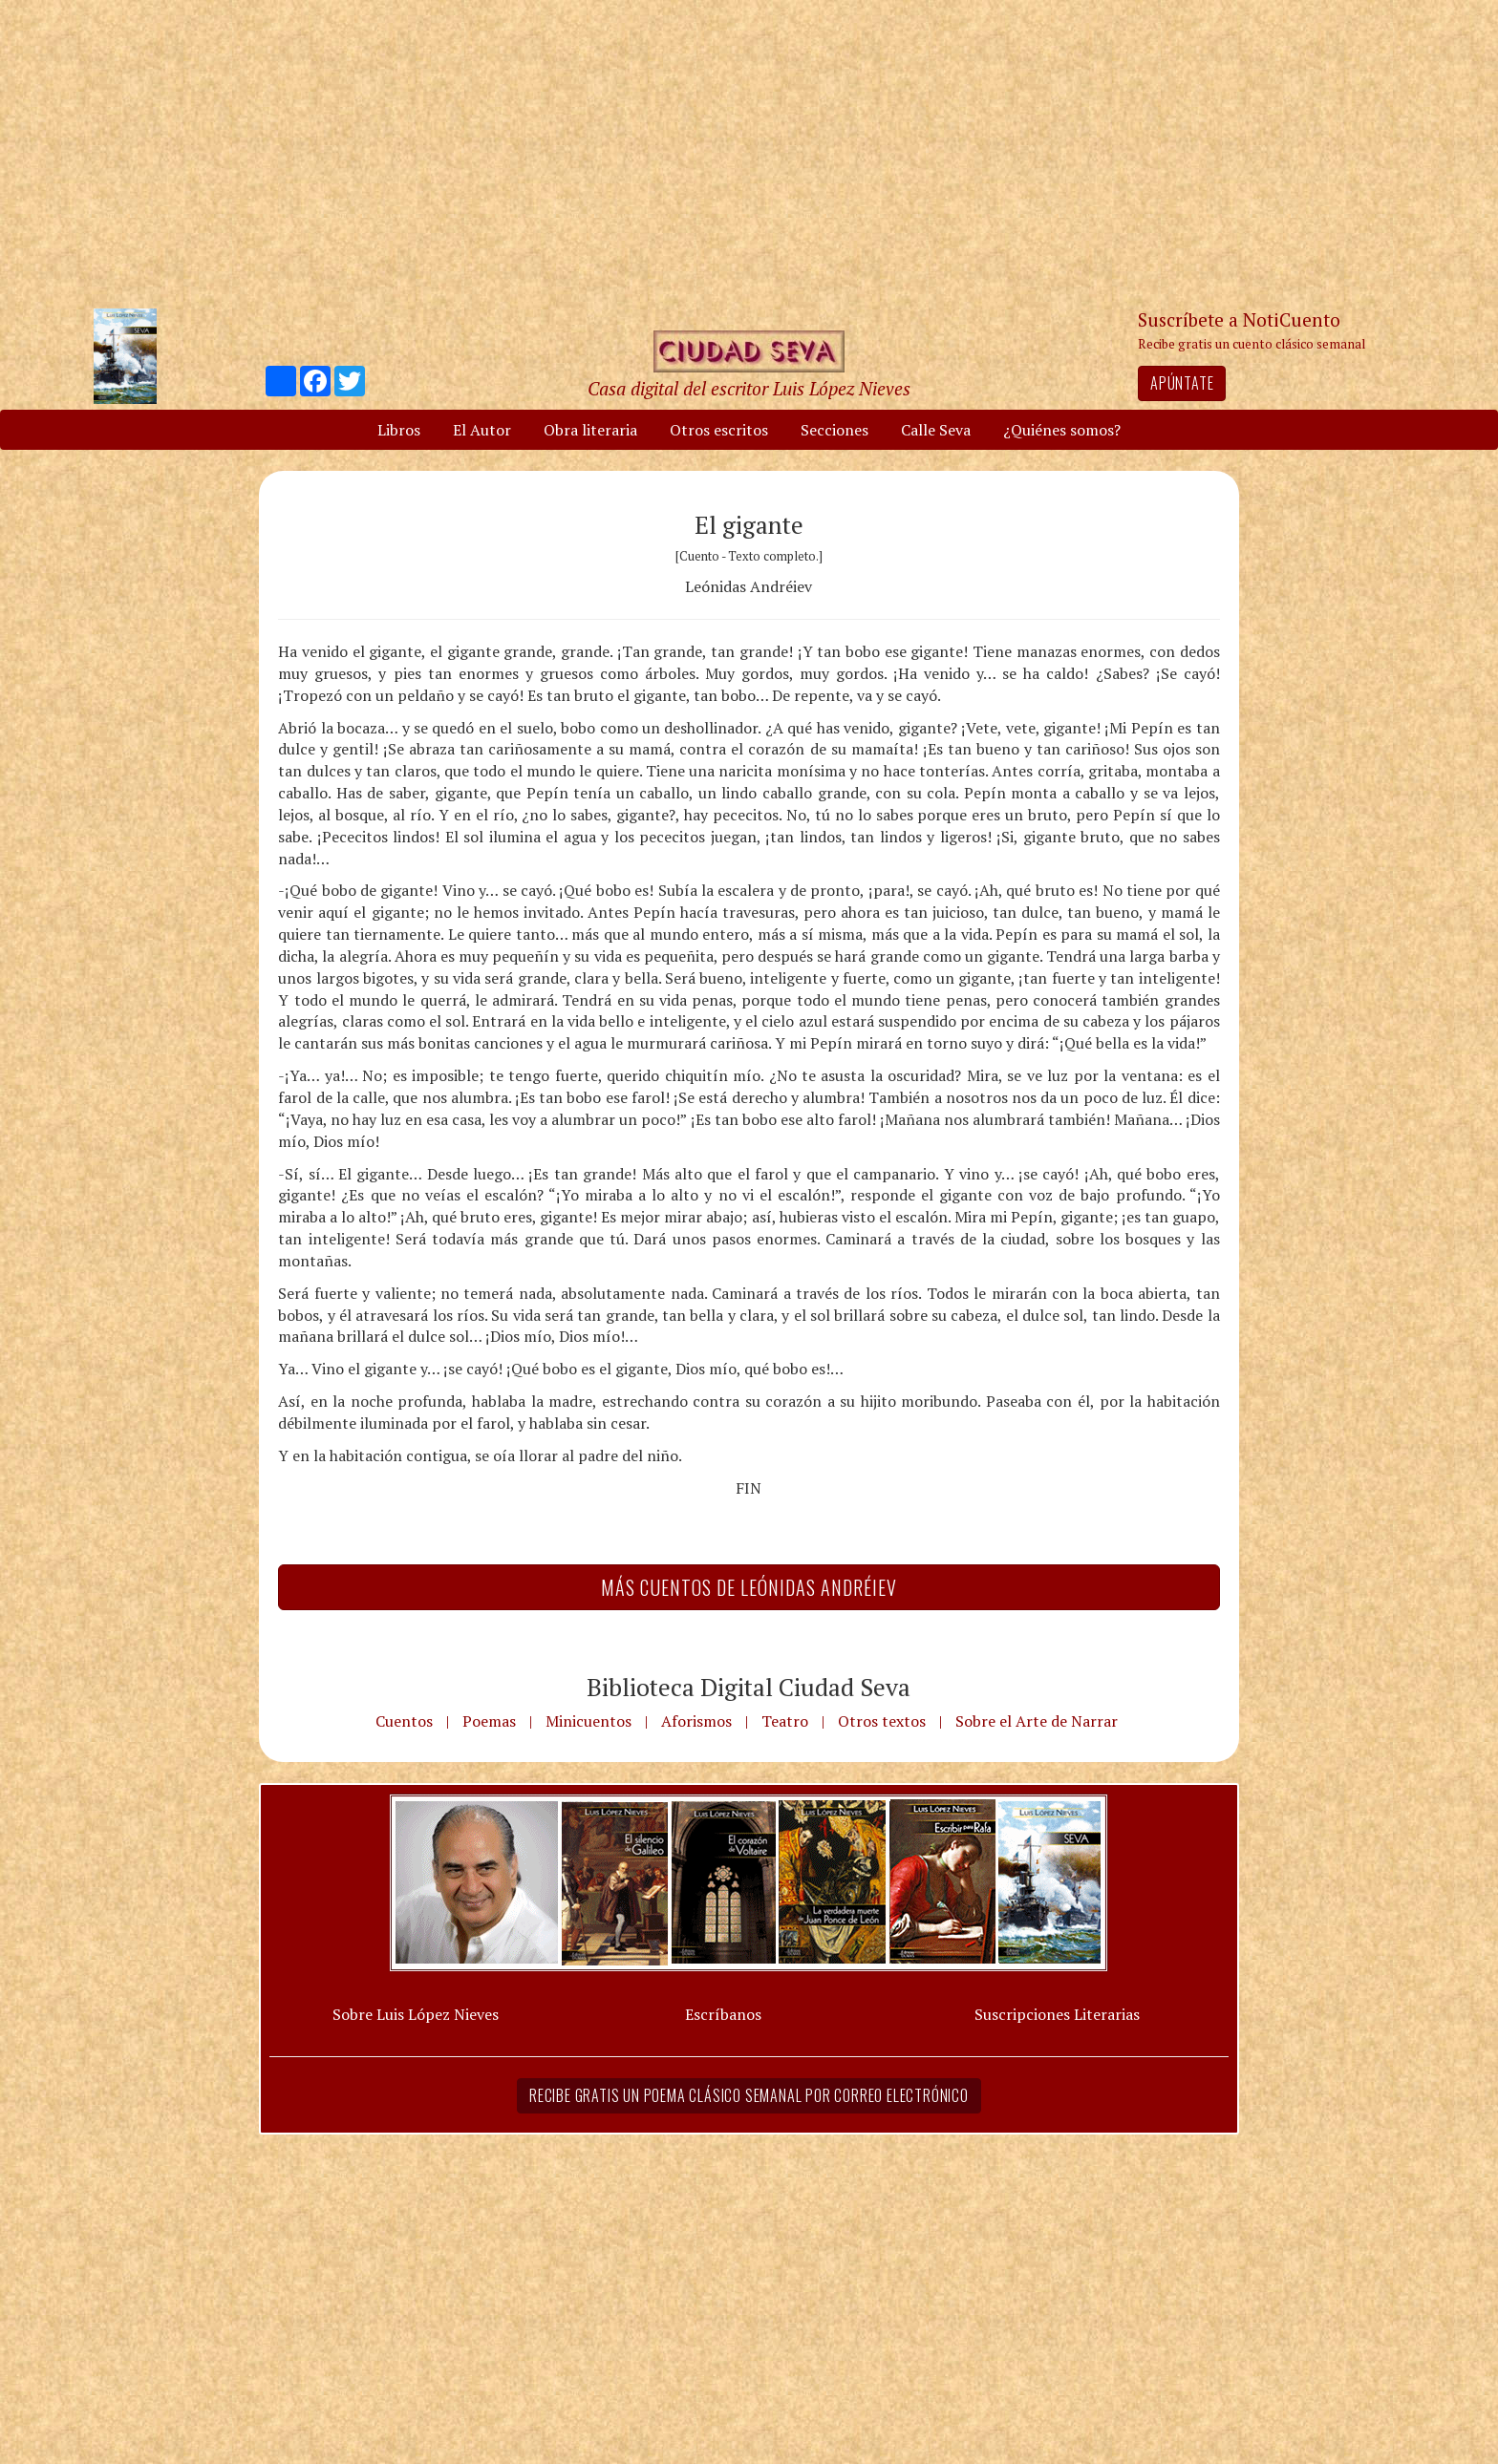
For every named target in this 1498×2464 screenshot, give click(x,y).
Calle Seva (936, 429)
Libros (398, 429)
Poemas (489, 1720)
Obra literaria (590, 429)
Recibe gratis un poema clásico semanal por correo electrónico (749, 2095)
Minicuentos (588, 1720)
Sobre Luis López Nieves (415, 2014)
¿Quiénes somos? (1062, 429)
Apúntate (1181, 383)
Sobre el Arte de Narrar (1036, 1720)
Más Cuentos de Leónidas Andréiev (749, 1587)
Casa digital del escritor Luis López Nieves (749, 388)
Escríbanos (723, 2014)
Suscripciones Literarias (1057, 2014)
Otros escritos (719, 429)
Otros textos (882, 1720)
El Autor (482, 429)
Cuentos (404, 1720)
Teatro (784, 1720)
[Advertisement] (749, 153)
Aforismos (696, 1720)
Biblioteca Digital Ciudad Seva (748, 1686)
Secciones (834, 429)
